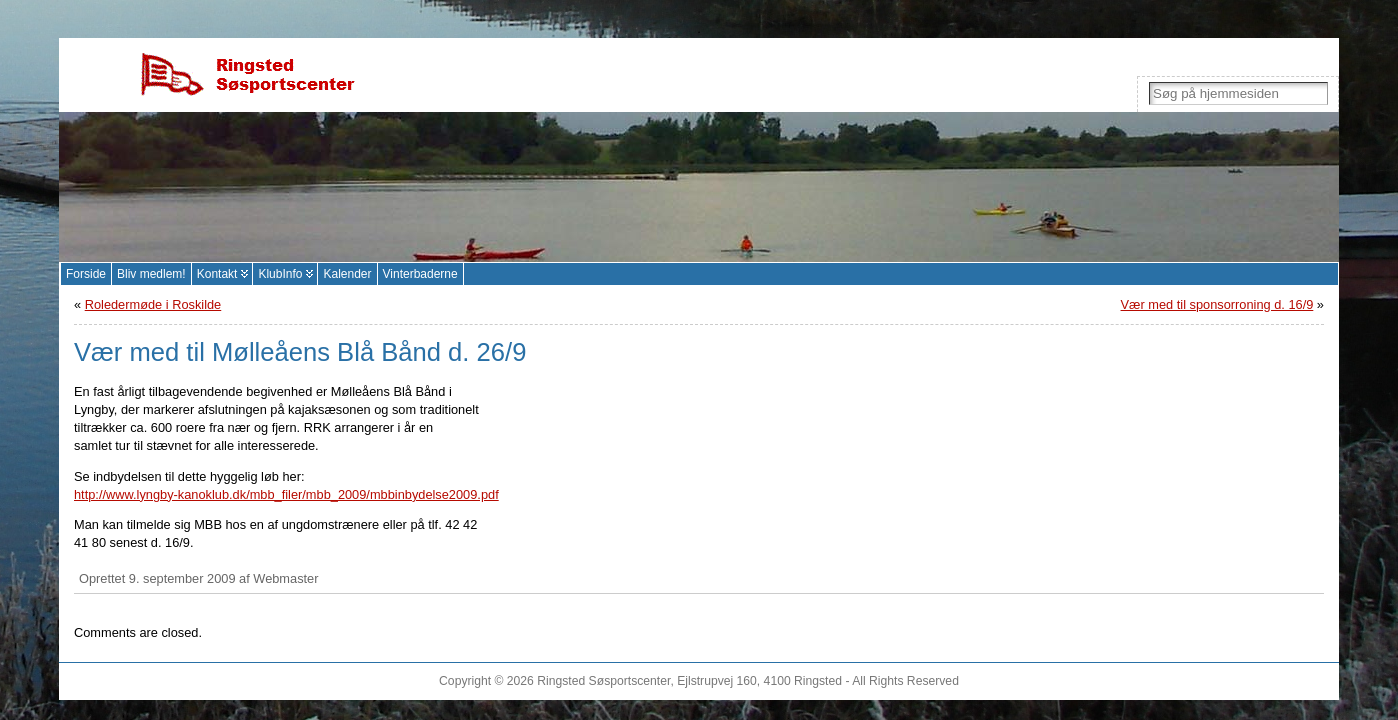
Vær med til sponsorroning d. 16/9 (1217, 304)
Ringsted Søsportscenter (603, 681)
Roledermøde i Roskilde (153, 304)
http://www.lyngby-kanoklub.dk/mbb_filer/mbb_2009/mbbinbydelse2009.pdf (286, 494)
